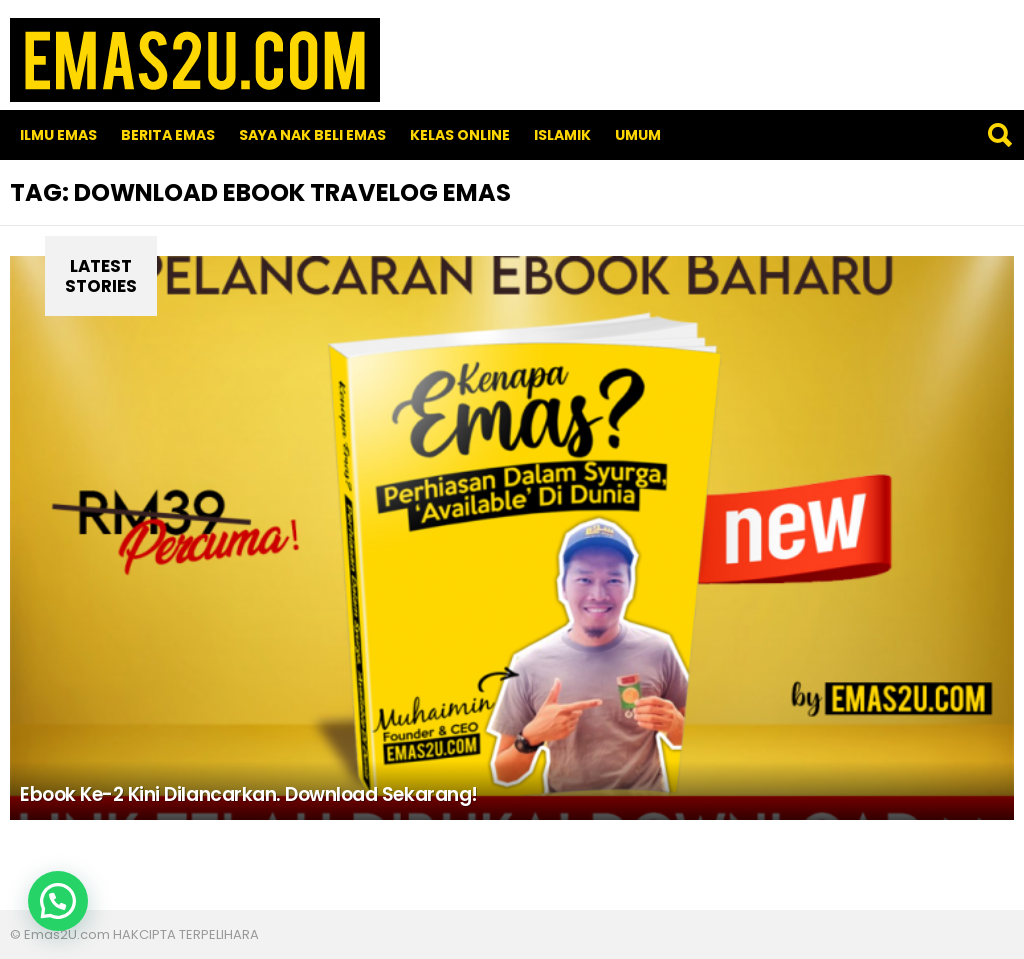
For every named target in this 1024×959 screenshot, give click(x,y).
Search (999, 135)
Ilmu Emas (58, 135)
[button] (58, 901)
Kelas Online (460, 135)
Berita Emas (168, 135)
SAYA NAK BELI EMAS (312, 135)
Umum (638, 135)
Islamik (562, 135)
